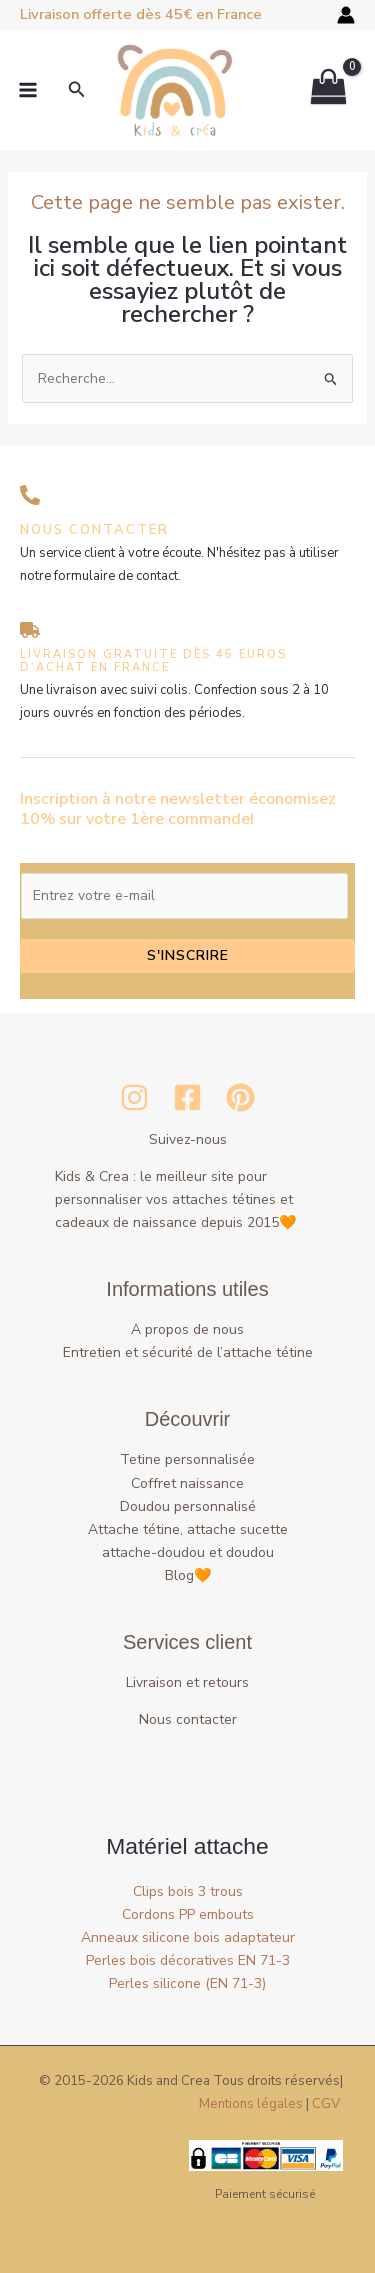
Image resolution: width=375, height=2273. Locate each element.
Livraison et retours (187, 1682)
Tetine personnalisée (187, 1459)
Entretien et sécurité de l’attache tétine (188, 1352)
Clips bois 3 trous (188, 1891)
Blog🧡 (188, 1575)
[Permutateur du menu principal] (28, 91)
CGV (326, 2104)
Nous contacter (188, 1719)
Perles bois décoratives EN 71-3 (188, 1960)
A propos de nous (187, 1329)
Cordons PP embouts (188, 1914)
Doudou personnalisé (188, 1506)
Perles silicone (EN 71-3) (187, 1983)
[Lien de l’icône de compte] (346, 15)
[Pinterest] (240, 1097)
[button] (77, 90)
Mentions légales (251, 2104)
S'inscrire (188, 955)
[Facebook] (187, 1097)
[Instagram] (134, 1097)
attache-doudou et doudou (188, 1552)
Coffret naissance (187, 1483)
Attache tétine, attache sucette (188, 1529)
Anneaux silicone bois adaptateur (188, 1937)
